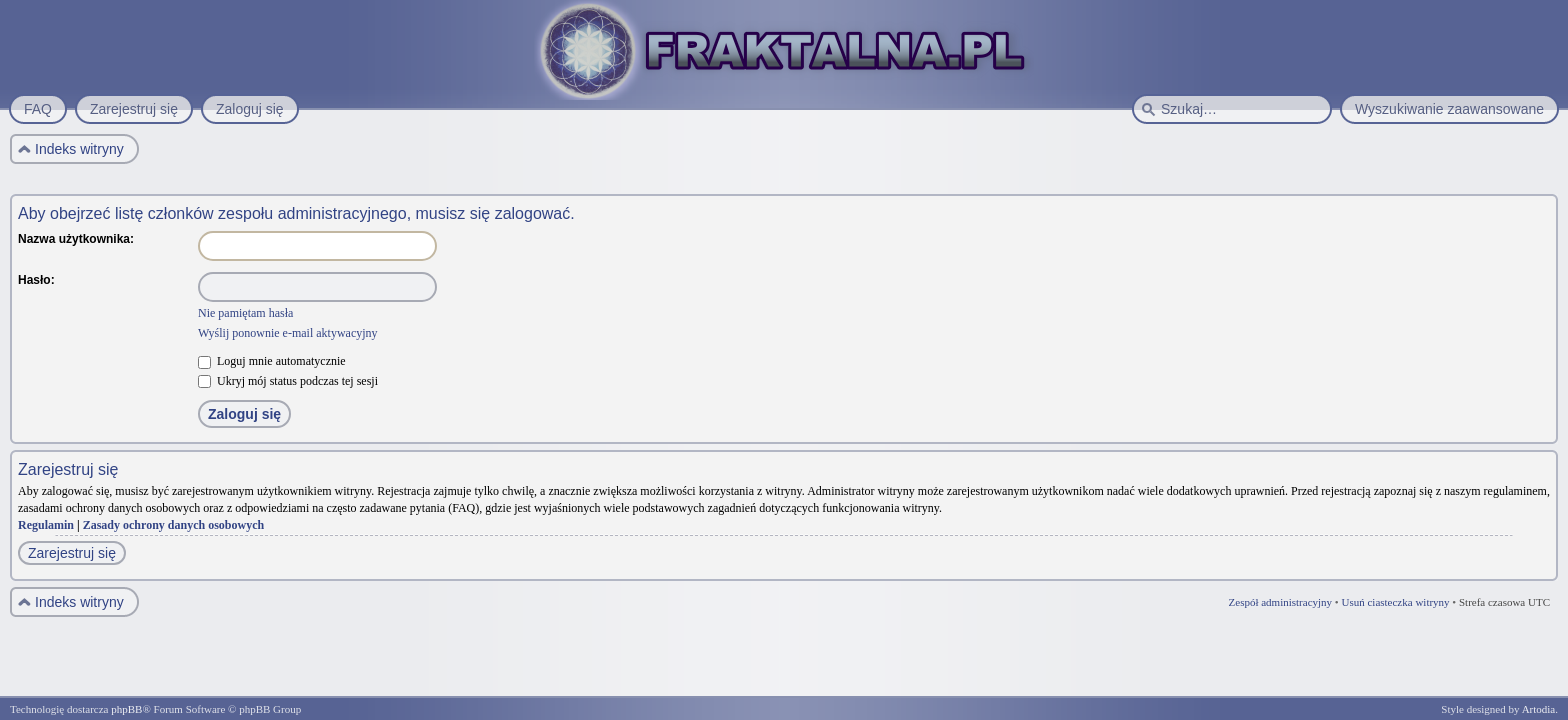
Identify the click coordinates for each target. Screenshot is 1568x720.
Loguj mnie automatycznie (272, 361)
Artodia (1539, 709)
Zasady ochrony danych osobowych (174, 525)
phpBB (126, 709)
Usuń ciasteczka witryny (1395, 602)
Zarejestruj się (72, 553)
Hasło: (36, 280)
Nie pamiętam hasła (245, 313)
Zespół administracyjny (1281, 602)
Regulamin (46, 525)
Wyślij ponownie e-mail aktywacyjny (288, 333)
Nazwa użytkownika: (76, 239)
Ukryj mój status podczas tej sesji (288, 381)
